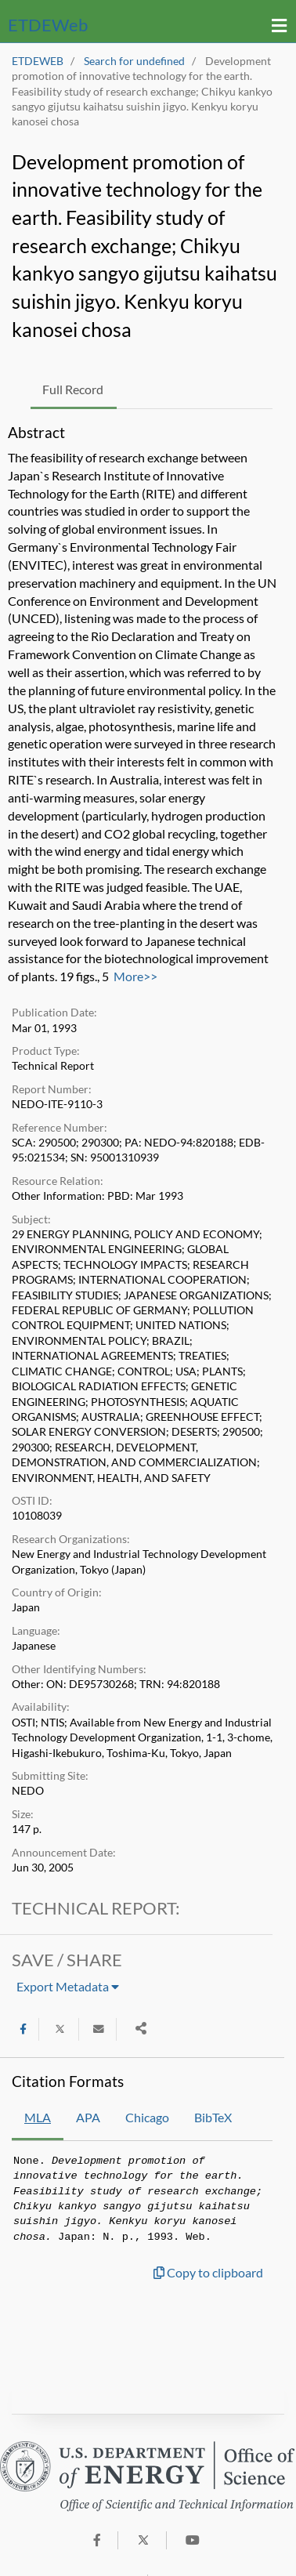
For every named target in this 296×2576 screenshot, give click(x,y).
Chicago (147, 2117)
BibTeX (213, 2117)
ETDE (48, 24)
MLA (37, 2117)
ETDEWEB (37, 61)
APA (88, 2117)
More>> (135, 976)
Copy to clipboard (208, 2272)
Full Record (72, 389)
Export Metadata (67, 1986)
